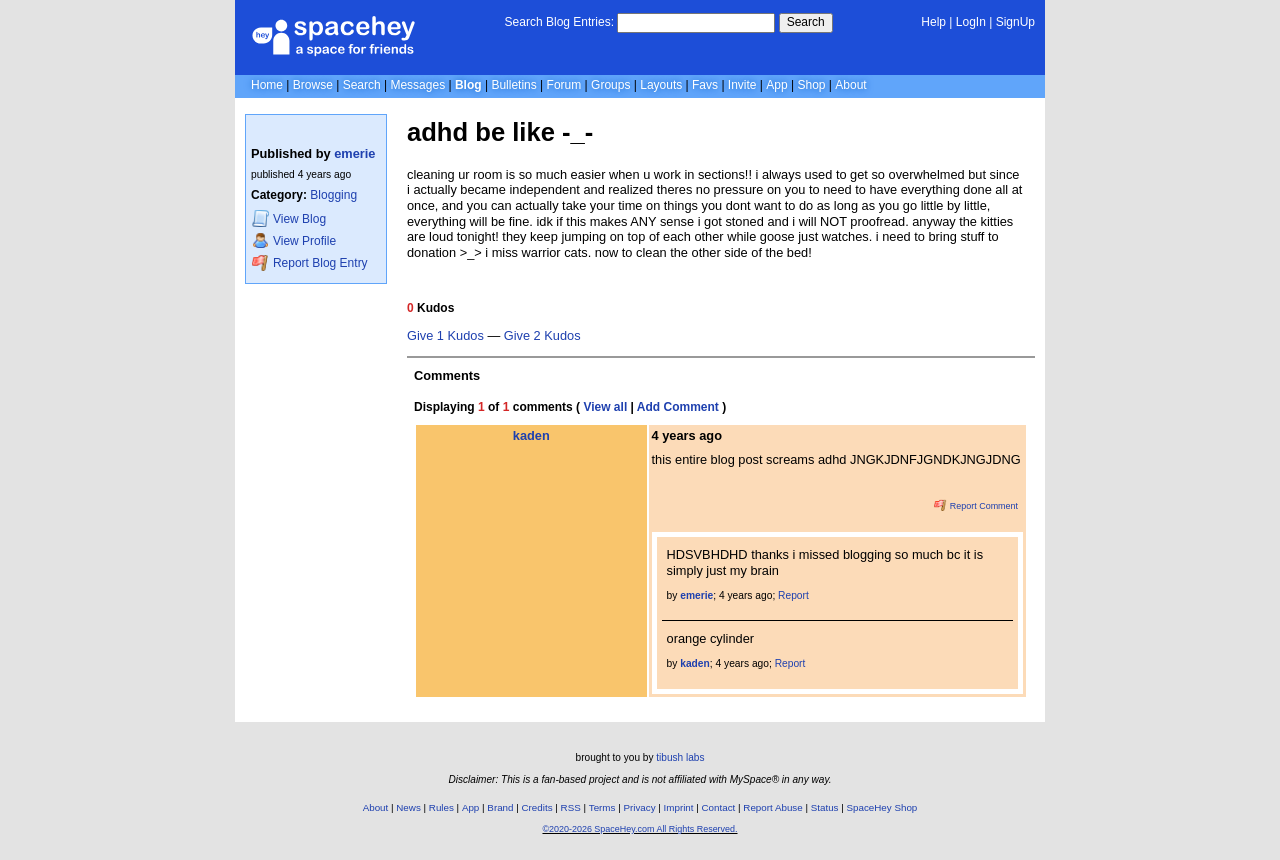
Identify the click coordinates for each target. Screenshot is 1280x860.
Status (825, 807)
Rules (441, 807)
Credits (537, 807)
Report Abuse (772, 807)
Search (806, 22)
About (850, 85)
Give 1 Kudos (445, 336)
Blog (468, 85)
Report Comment (976, 506)
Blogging (333, 195)
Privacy (639, 807)
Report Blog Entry (309, 262)
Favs (705, 85)
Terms (602, 807)
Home (267, 85)
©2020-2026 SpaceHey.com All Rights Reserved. (639, 829)
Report (793, 595)
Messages (417, 85)
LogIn (971, 22)
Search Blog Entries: (559, 22)
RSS (571, 807)
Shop (811, 85)
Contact (719, 807)
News (408, 807)
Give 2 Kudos (542, 336)
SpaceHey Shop (882, 807)
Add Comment (678, 407)
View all (605, 407)
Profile (294, 240)
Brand (500, 807)
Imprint (679, 807)
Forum (564, 85)
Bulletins (513, 85)
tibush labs (680, 757)
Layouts (661, 85)
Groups (610, 85)
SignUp (1015, 22)
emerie (354, 153)
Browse (313, 85)
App (776, 85)
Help (933, 22)
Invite (742, 85)
